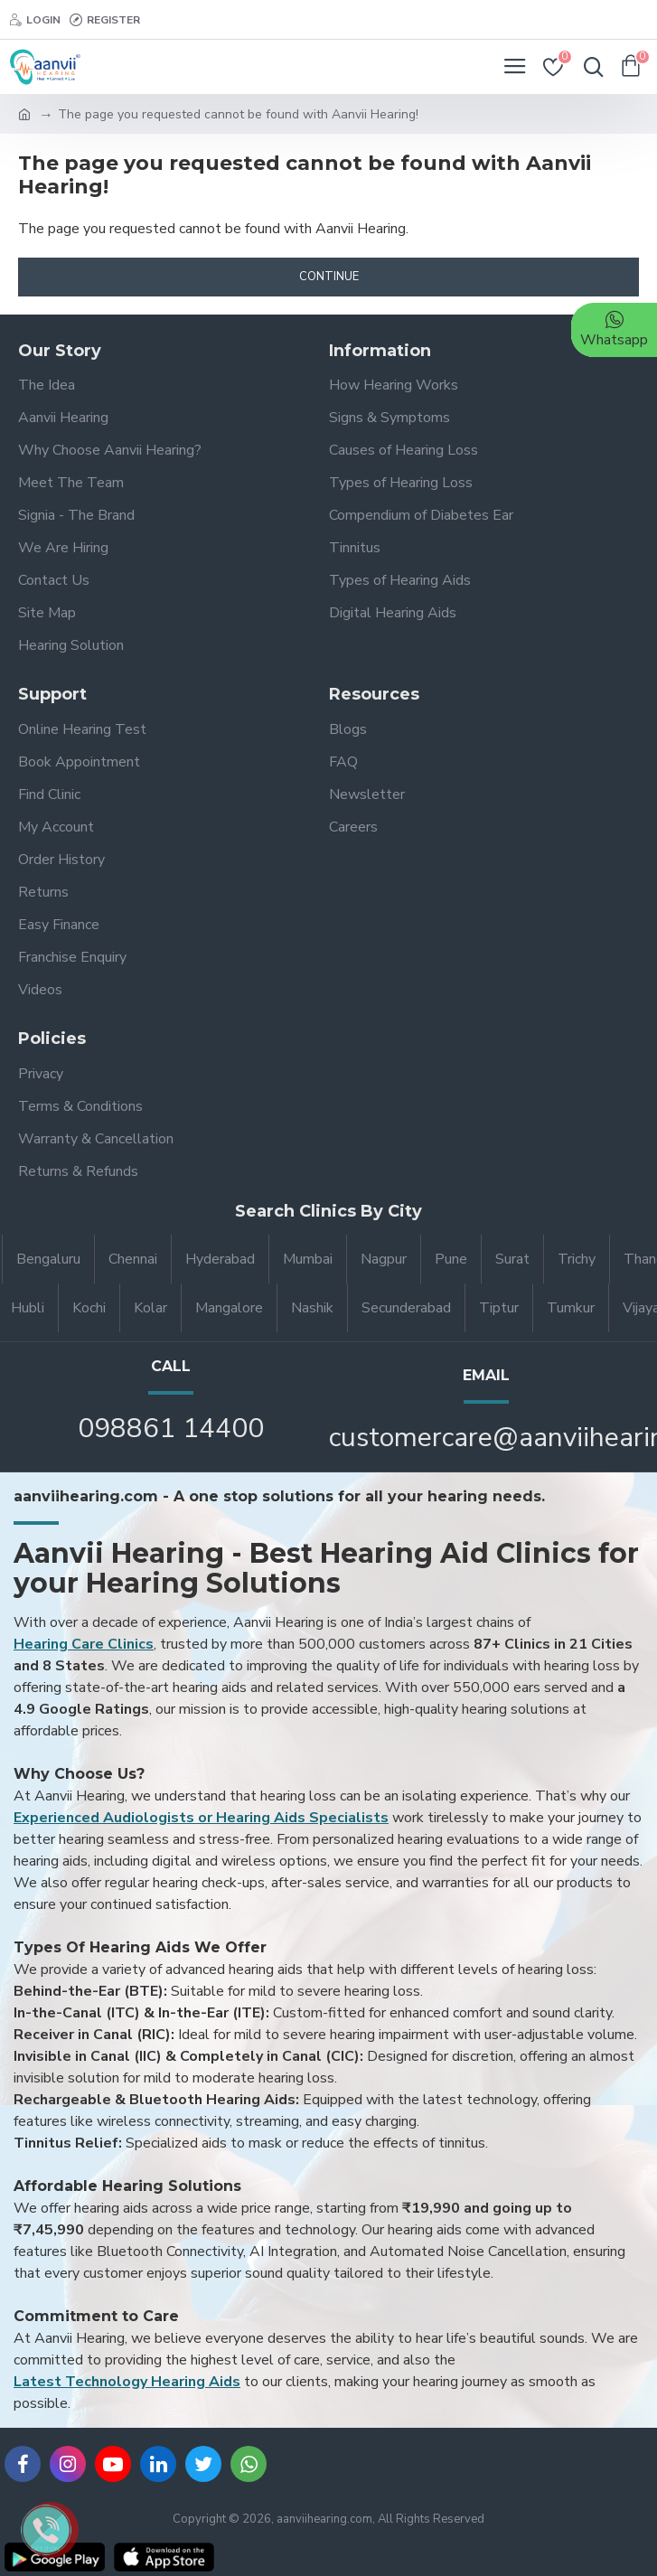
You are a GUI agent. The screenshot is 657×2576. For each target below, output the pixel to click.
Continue (329, 276)
